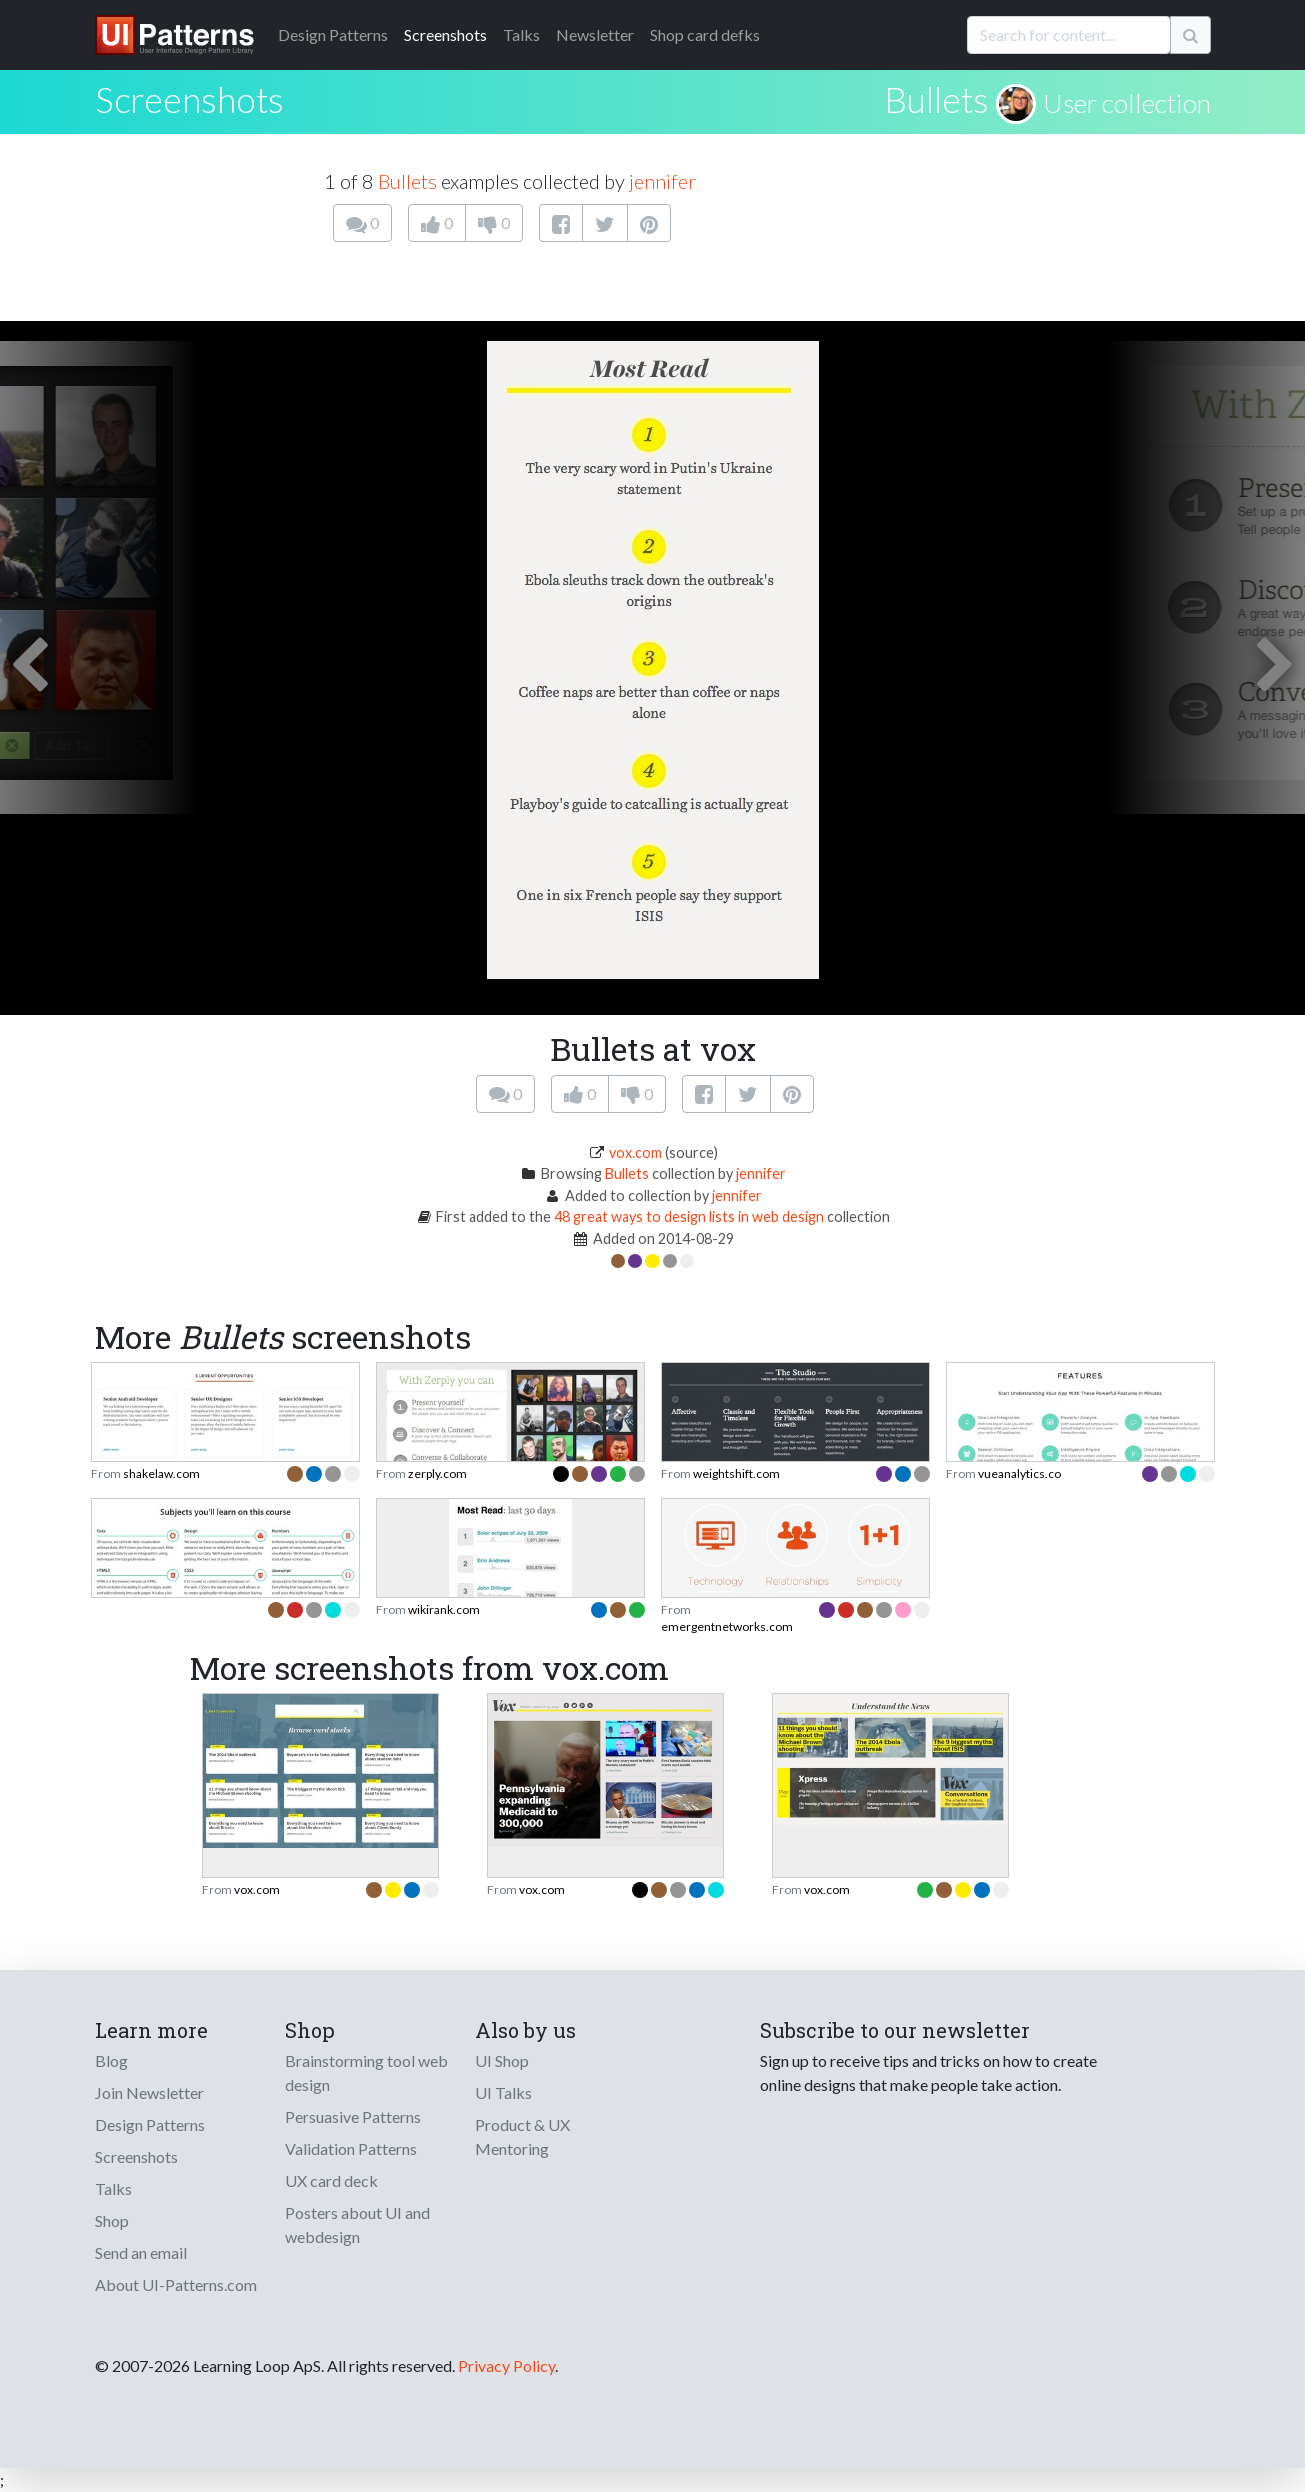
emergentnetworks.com (727, 1626)
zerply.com (437, 1473)
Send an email (141, 2252)
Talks (521, 34)
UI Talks (503, 2092)
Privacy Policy (506, 2365)
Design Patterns (150, 2124)
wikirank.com (444, 1609)
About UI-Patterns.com (176, 2284)
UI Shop (502, 2060)
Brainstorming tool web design (366, 2072)
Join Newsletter (149, 2092)
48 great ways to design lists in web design (689, 1216)
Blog (111, 2060)
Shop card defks (705, 34)
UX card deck (331, 2180)
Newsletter (595, 34)
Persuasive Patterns (353, 2116)
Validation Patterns (351, 2148)
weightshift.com (736, 1473)
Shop (112, 2220)
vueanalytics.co (1019, 1473)
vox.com (635, 1152)
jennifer (662, 181)
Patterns (333, 34)
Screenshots (445, 34)
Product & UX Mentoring (522, 2136)
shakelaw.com (161, 1473)
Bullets (936, 99)
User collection (1127, 103)
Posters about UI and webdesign (357, 2224)
